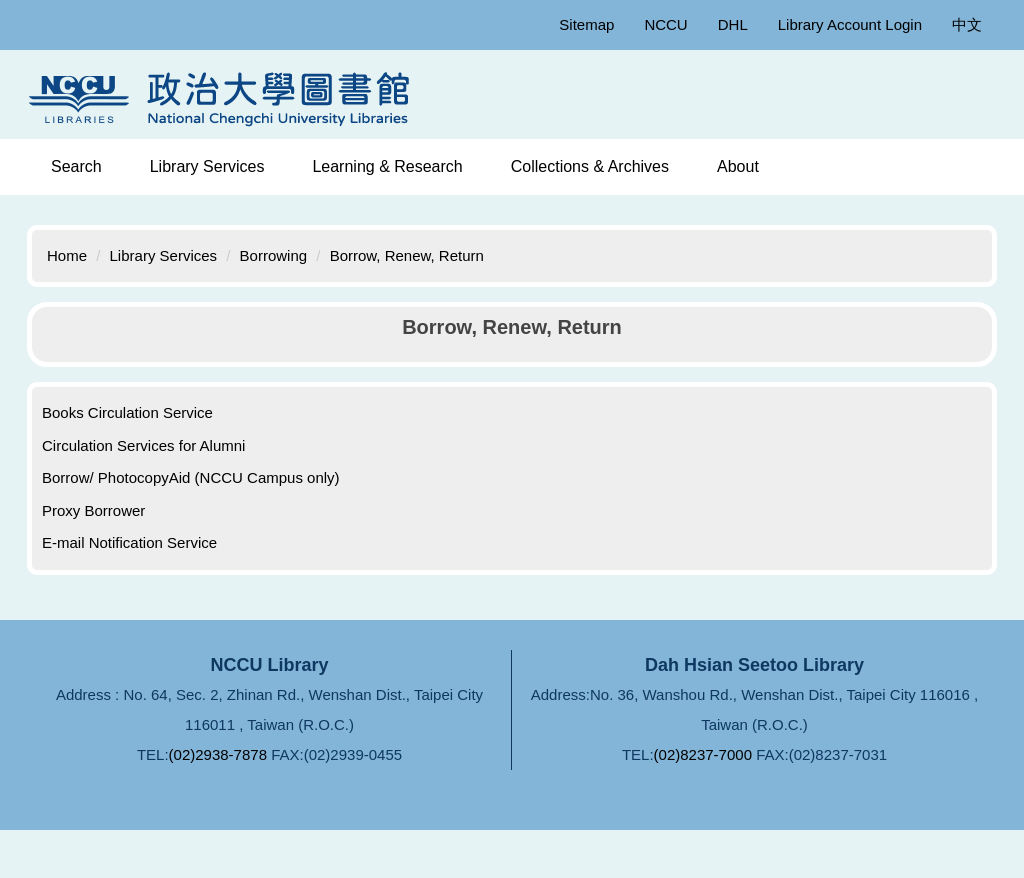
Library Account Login (850, 24)
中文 (967, 24)
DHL (733, 24)
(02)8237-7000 (703, 754)
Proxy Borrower (93, 510)
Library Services (164, 255)
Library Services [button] (207, 166)
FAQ (511, 818)
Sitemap (586, 24)
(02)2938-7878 (218, 754)
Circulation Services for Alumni (143, 445)
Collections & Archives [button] (590, 166)
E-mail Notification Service (129, 542)
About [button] (738, 166)
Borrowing (274, 255)
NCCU (665, 24)
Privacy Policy (394, 818)
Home (67, 255)
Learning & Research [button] (387, 166)
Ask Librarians (628, 818)
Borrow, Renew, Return (407, 255)
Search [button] (76, 166)
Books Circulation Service (127, 412)
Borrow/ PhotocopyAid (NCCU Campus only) (191, 477)
